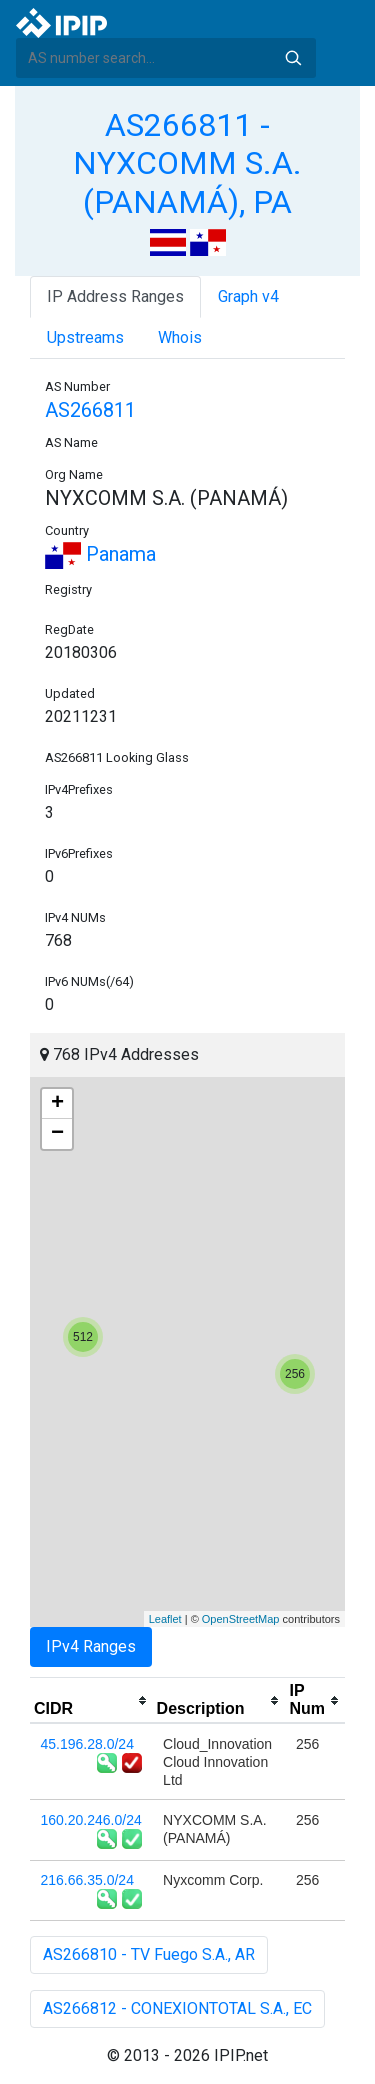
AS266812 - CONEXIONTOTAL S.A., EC (177, 2008)
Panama (100, 554)
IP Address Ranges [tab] (115, 296)
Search (293, 58)
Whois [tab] (180, 337)
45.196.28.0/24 (87, 1744)
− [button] (57, 1134)
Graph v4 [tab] (248, 296)
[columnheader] (91, 1701)
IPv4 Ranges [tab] (91, 1646)
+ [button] (57, 1104)
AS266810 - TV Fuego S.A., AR (149, 1954)
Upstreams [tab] (85, 337)
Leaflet (165, 1619)
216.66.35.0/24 (87, 1880)
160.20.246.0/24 (91, 1820)
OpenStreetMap (241, 1619)
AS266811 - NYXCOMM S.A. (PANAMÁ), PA (187, 163)
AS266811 (90, 410)
